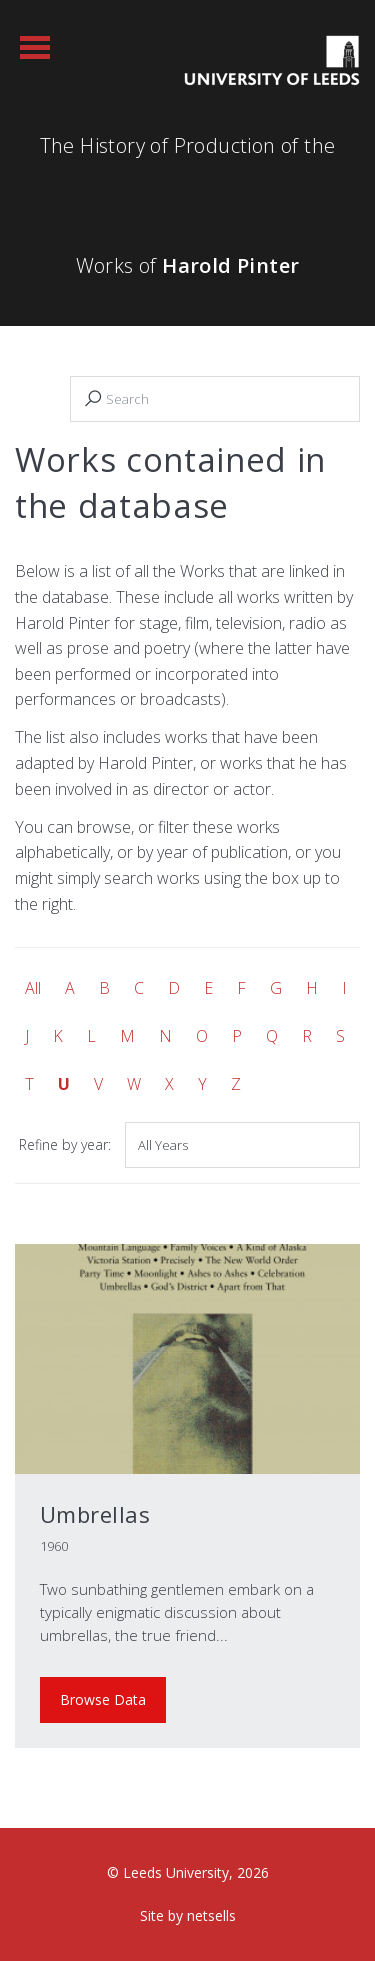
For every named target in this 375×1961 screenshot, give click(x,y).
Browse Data (103, 1699)
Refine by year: (65, 1144)
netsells (211, 1915)
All (33, 988)
